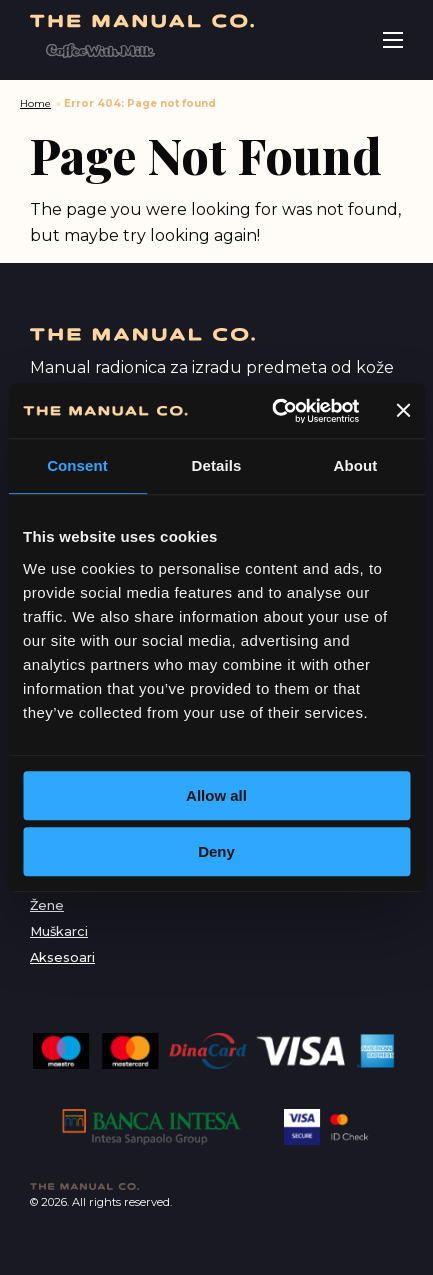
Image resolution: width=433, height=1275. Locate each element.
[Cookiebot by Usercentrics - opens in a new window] (273, 411)
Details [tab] (217, 465)
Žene (47, 905)
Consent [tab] (77, 465)
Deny (216, 851)
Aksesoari (62, 957)
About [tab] (356, 465)
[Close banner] (403, 411)
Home (35, 103)
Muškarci (59, 931)
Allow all (216, 795)
